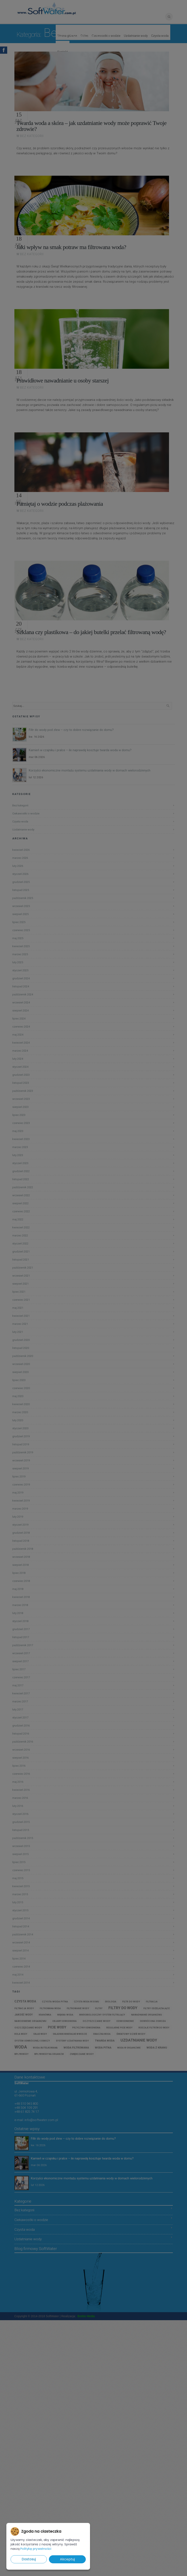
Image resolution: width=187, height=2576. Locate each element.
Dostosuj (29, 2559)
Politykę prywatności (35, 2549)
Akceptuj (67, 2559)
